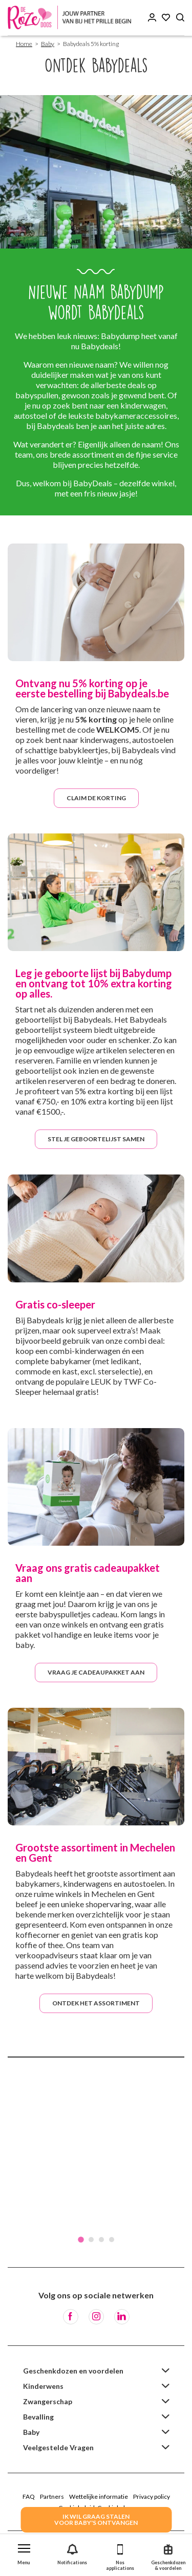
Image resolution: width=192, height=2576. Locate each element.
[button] (24, 2552)
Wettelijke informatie (98, 2496)
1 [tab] (80, 2239)
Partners (52, 2496)
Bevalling (38, 2416)
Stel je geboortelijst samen (96, 1139)
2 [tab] (91, 2239)
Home (24, 44)
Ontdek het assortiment (96, 2003)
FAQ (29, 2496)
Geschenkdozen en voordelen (73, 2370)
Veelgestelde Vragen (58, 2447)
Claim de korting (96, 798)
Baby (47, 44)
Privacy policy (151, 2496)
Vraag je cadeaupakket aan (96, 1672)
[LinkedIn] (122, 2316)
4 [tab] (111, 2239)
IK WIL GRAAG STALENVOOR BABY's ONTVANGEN (96, 2519)
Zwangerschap (47, 2401)
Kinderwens (43, 2386)
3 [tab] (101, 2239)
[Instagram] (96, 2316)
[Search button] (180, 17)
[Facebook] (70, 2316)
